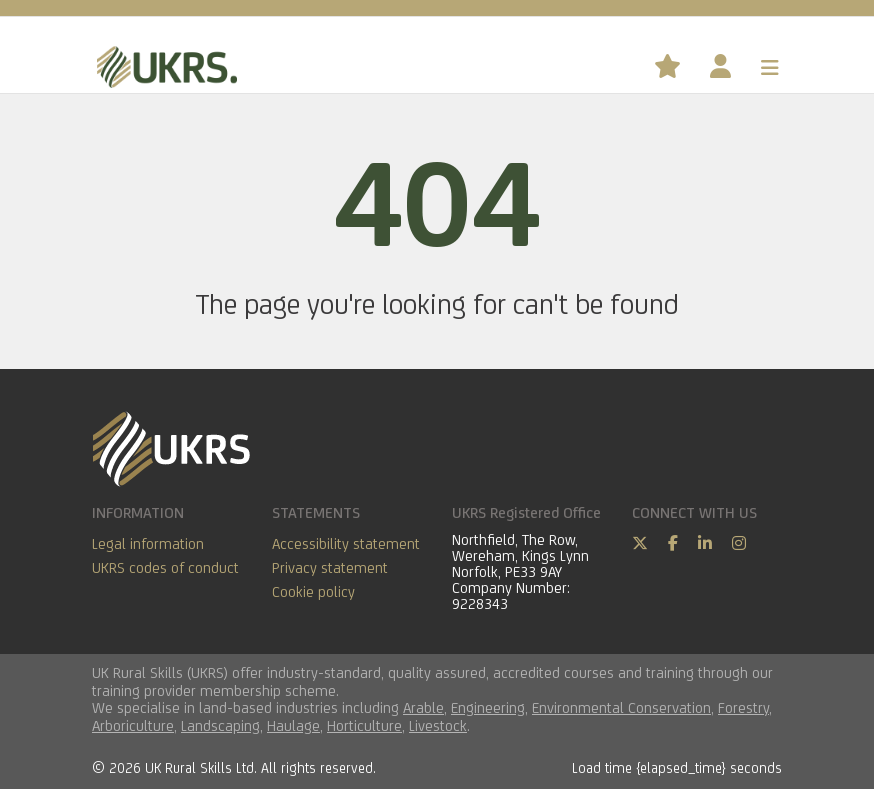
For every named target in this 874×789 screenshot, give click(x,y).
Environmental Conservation (621, 707)
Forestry (743, 707)
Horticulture (364, 725)
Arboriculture (133, 725)
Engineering (488, 707)
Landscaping (220, 725)
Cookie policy (313, 591)
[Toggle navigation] (770, 68)
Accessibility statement (346, 543)
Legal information (148, 543)
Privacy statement (330, 567)
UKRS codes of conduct (165, 567)
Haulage (293, 725)
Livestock (438, 725)
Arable (423, 707)
